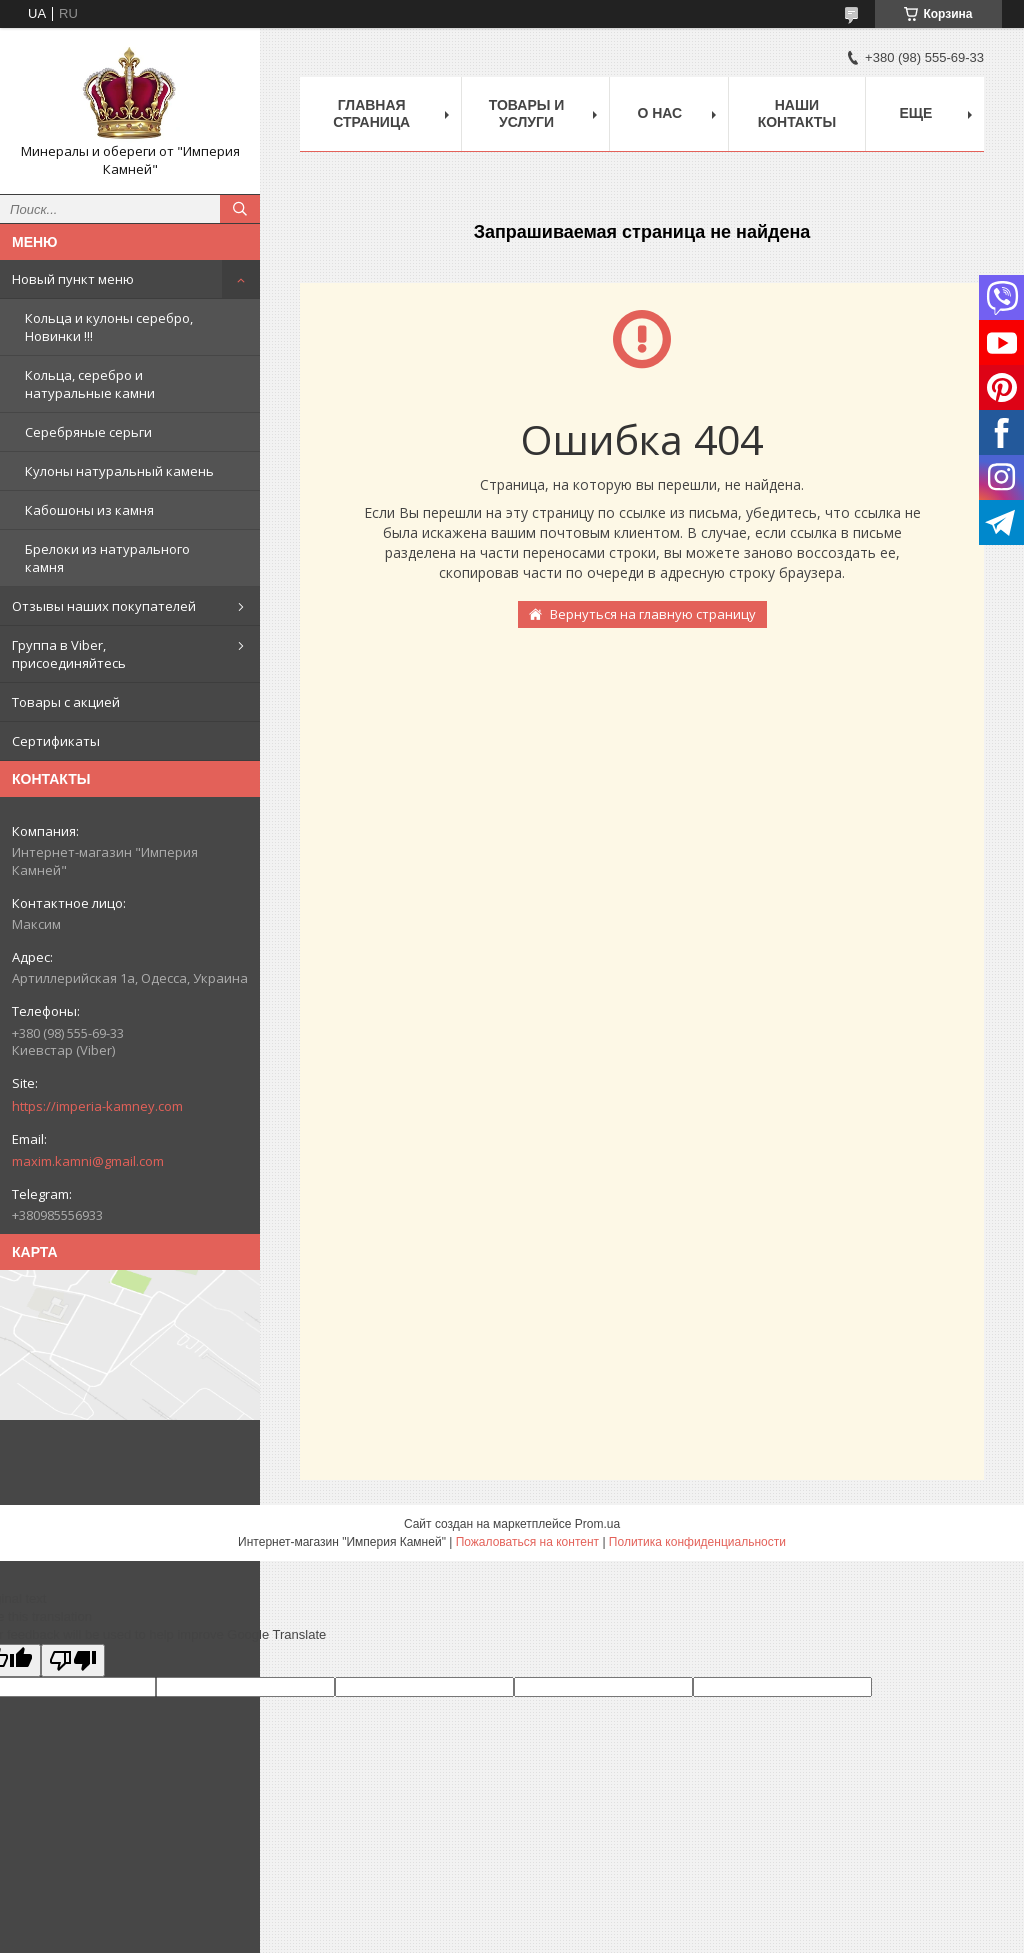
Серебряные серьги (88, 432)
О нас (659, 113)
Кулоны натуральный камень (119, 471)
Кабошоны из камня (89, 510)
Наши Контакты (797, 113)
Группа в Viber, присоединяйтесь (69, 654)
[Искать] (240, 209)
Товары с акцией (66, 702)
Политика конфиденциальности (697, 1542)
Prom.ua (597, 1524)
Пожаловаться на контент (527, 1542)
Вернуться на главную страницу (653, 614)
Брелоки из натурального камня (107, 558)
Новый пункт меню (73, 279)
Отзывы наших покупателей (104, 606)
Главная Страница (371, 113)
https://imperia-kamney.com (97, 1106)
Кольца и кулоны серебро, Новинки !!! (109, 327)
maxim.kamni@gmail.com (88, 1161)
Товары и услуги (527, 113)
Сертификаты (56, 741)
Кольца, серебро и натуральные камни (90, 384)
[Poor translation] (73, 1660)
